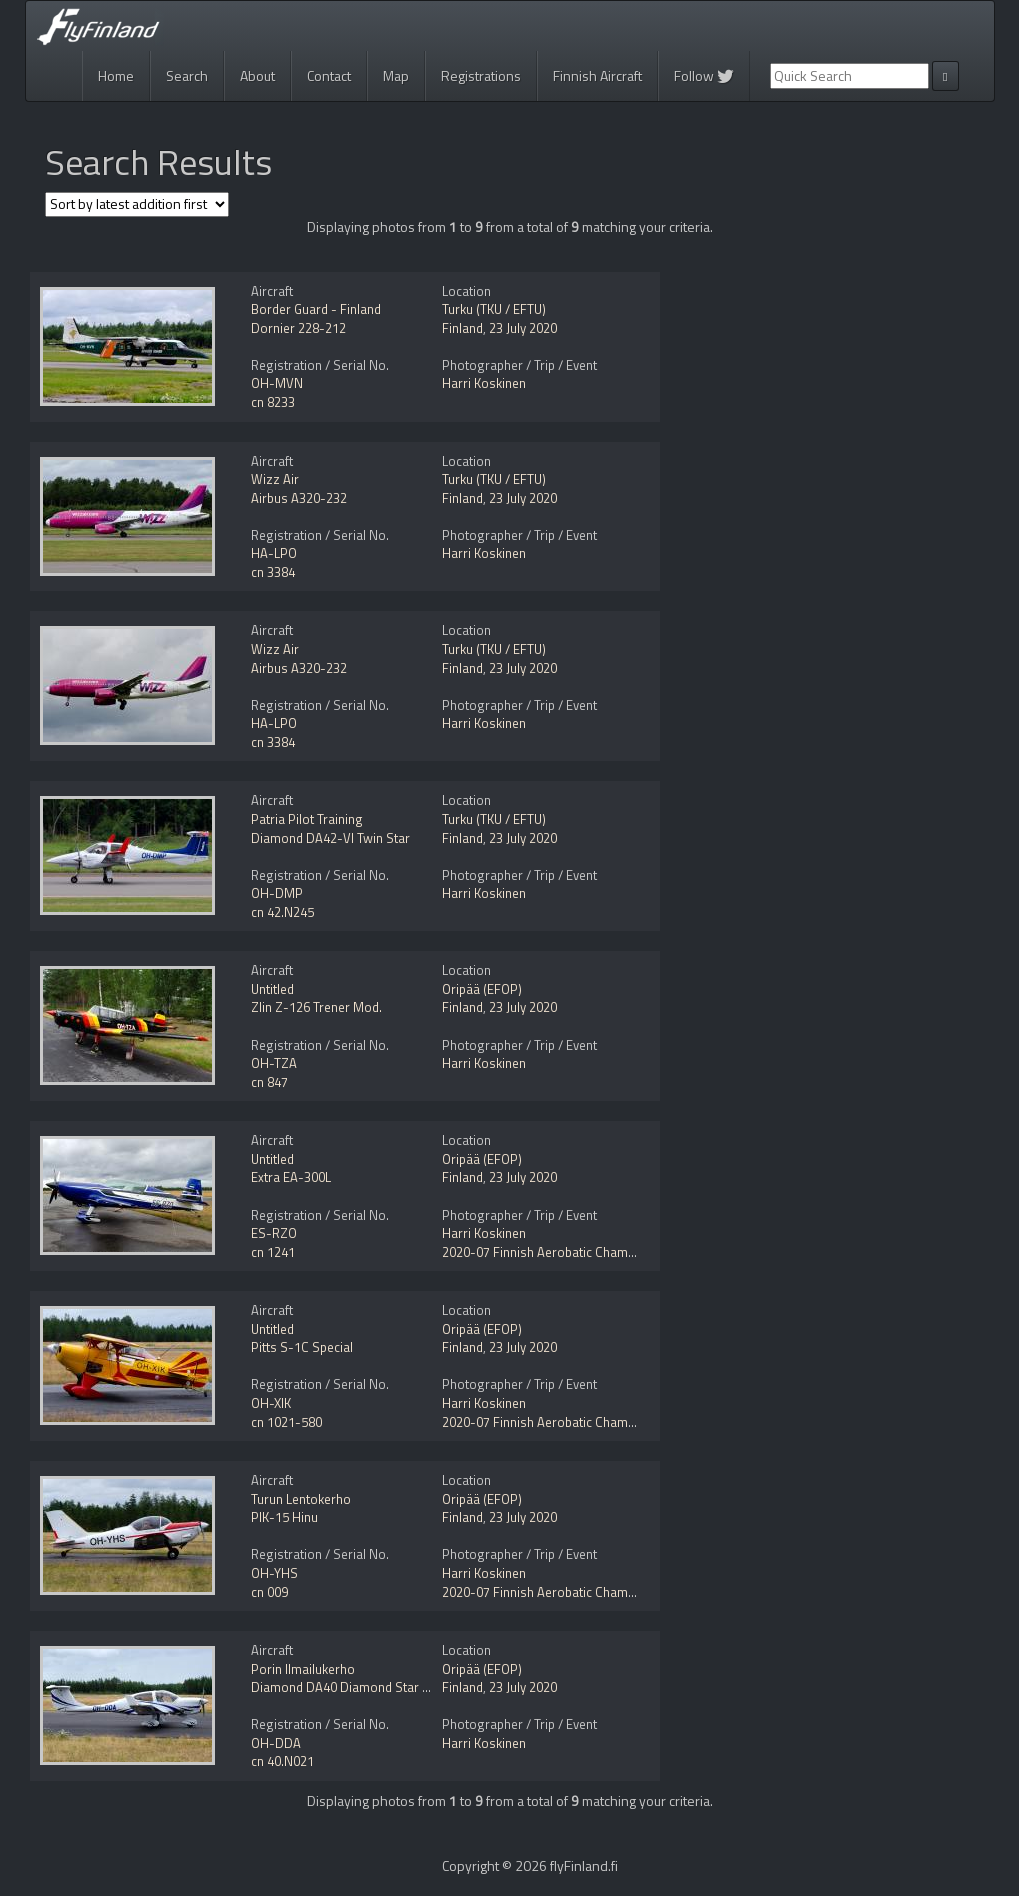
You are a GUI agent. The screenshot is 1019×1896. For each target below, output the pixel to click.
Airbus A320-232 (299, 498)
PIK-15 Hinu (284, 1517)
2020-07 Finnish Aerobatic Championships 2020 (578, 1252)
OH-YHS (274, 1573)
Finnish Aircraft (597, 75)
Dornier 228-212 (298, 328)
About (257, 75)
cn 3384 (273, 572)
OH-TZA (274, 1063)
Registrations (481, 75)
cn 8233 (273, 402)
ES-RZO (274, 1233)
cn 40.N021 (282, 1761)
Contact (329, 75)
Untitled (272, 989)
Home (116, 75)
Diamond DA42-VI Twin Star (330, 838)
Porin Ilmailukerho (303, 1669)
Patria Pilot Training (307, 819)
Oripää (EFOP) (482, 989)
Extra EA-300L (291, 1177)
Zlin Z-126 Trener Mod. (316, 1007)
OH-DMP (277, 893)
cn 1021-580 (286, 1422)
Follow (704, 75)
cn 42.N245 (282, 912)
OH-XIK (271, 1403)
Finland (462, 328)
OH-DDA (276, 1743)
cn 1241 (273, 1252)
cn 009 (269, 1592)
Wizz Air (275, 479)
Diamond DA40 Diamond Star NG (345, 1687)
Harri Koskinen (484, 383)
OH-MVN (277, 383)
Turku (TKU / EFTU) (494, 309)
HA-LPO (274, 553)
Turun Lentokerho (301, 1499)
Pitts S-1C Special (302, 1347)
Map (396, 75)
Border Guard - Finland (316, 309)
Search (187, 75)
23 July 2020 (523, 328)
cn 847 (269, 1082)
